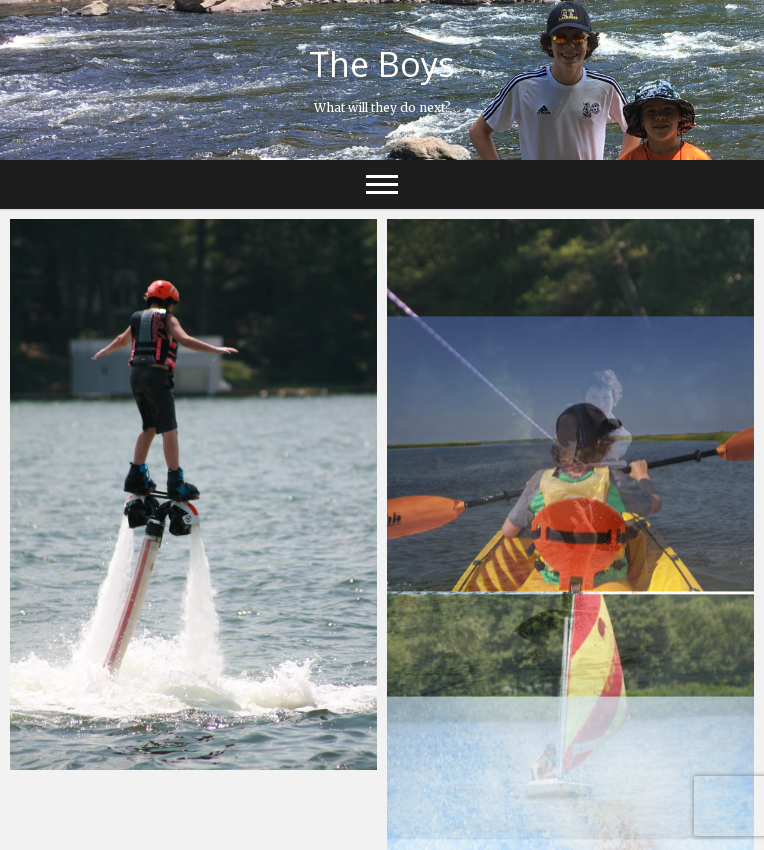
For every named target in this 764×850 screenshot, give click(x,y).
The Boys (382, 64)
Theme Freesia (402, 824)
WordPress (571, 824)
